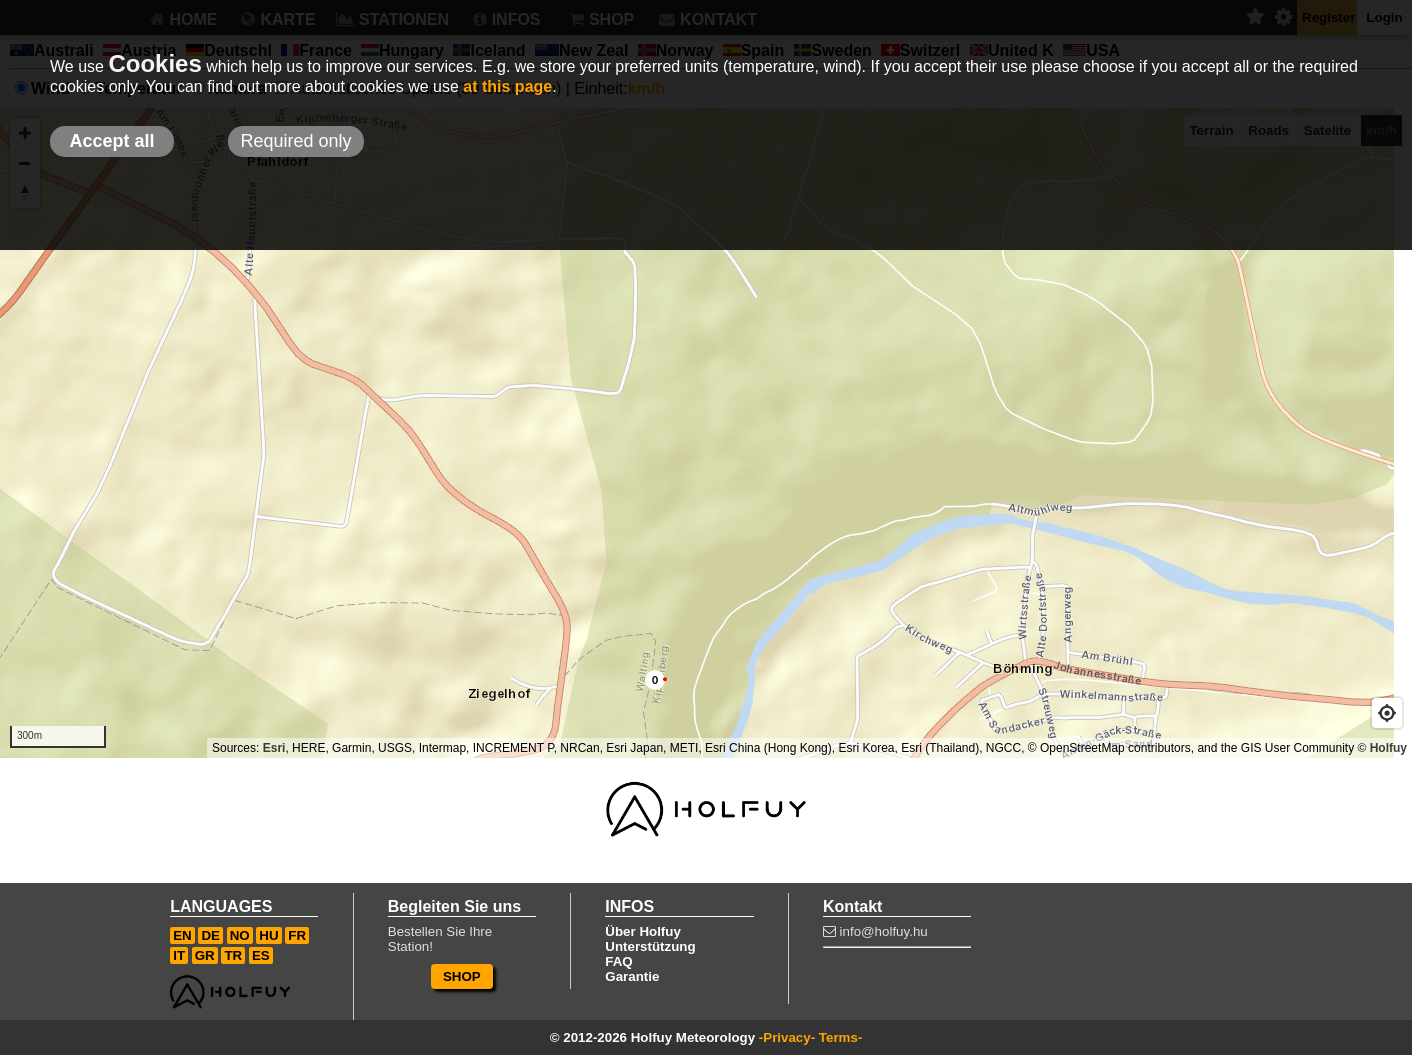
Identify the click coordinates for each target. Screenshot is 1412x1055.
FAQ (618, 961)
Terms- (840, 1037)
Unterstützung (650, 946)
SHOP (462, 976)
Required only (295, 141)
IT (179, 955)
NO (240, 935)
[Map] (706, 433)
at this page (507, 86)
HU (268, 935)
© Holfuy (1382, 748)
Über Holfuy (643, 931)
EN (182, 935)
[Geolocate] (1387, 713)
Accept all (111, 141)
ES (261, 955)
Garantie (632, 976)
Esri (274, 748)
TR (233, 955)
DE (210, 935)
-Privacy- (787, 1037)
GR (205, 955)
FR (297, 935)
